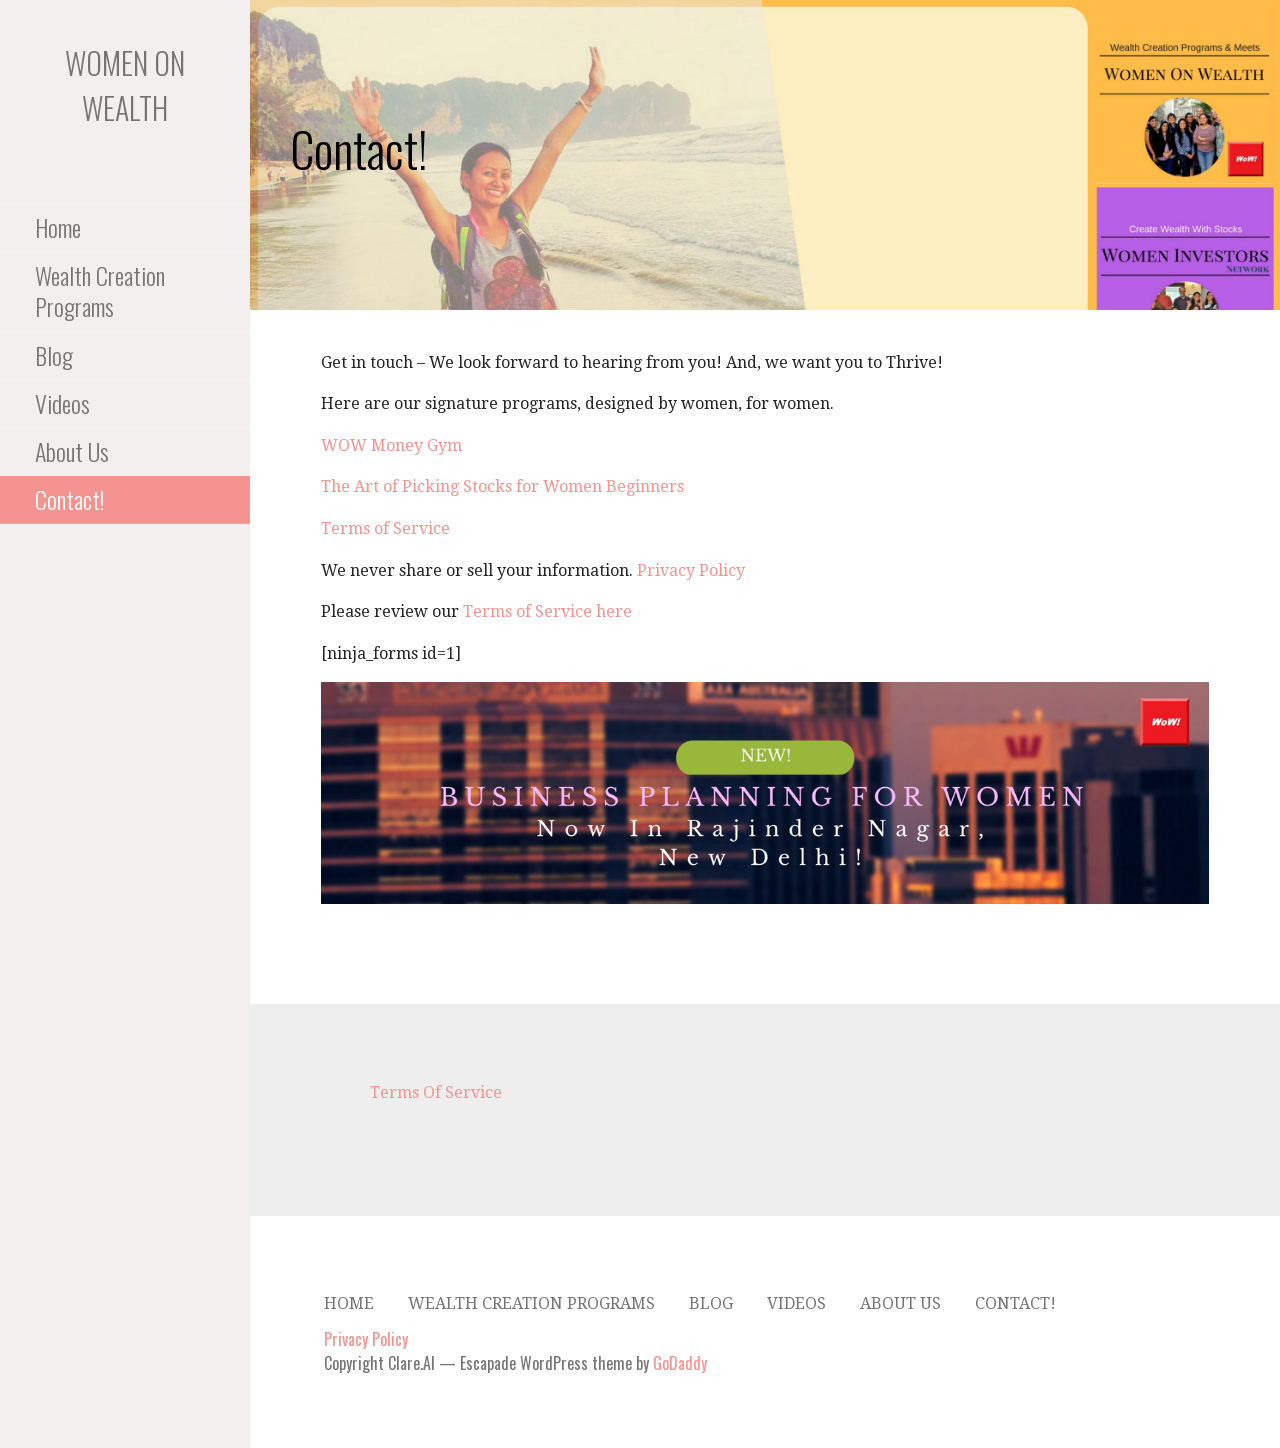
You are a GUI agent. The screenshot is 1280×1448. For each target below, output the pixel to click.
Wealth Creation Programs (100, 290)
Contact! (69, 499)
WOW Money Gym (391, 445)
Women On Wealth (125, 85)
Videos (62, 403)
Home (58, 227)
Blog (54, 355)
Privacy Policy (691, 570)
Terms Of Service (436, 1092)
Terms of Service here (547, 611)
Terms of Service (385, 528)
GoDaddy (680, 1363)
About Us (72, 451)
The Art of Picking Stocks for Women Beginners (502, 486)
